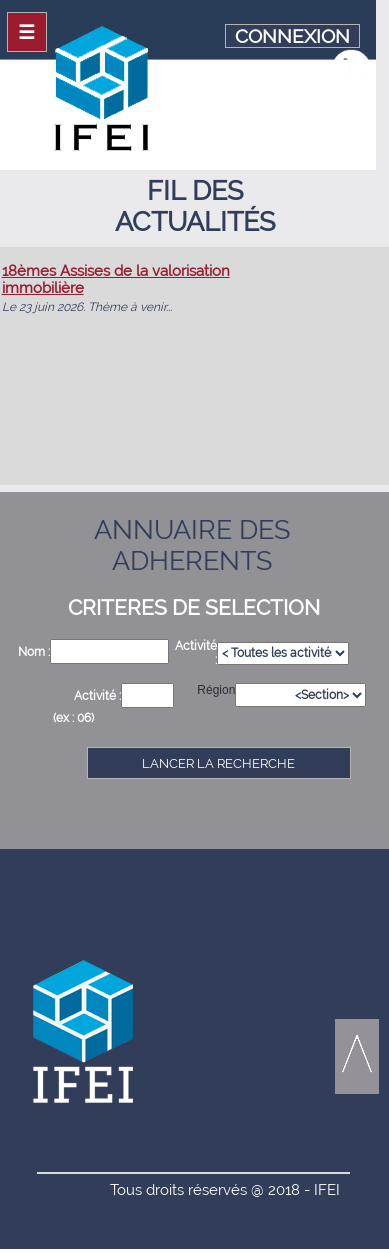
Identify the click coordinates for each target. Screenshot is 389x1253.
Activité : (97, 696)
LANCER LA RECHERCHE (218, 763)
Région (216, 690)
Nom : (34, 652)
